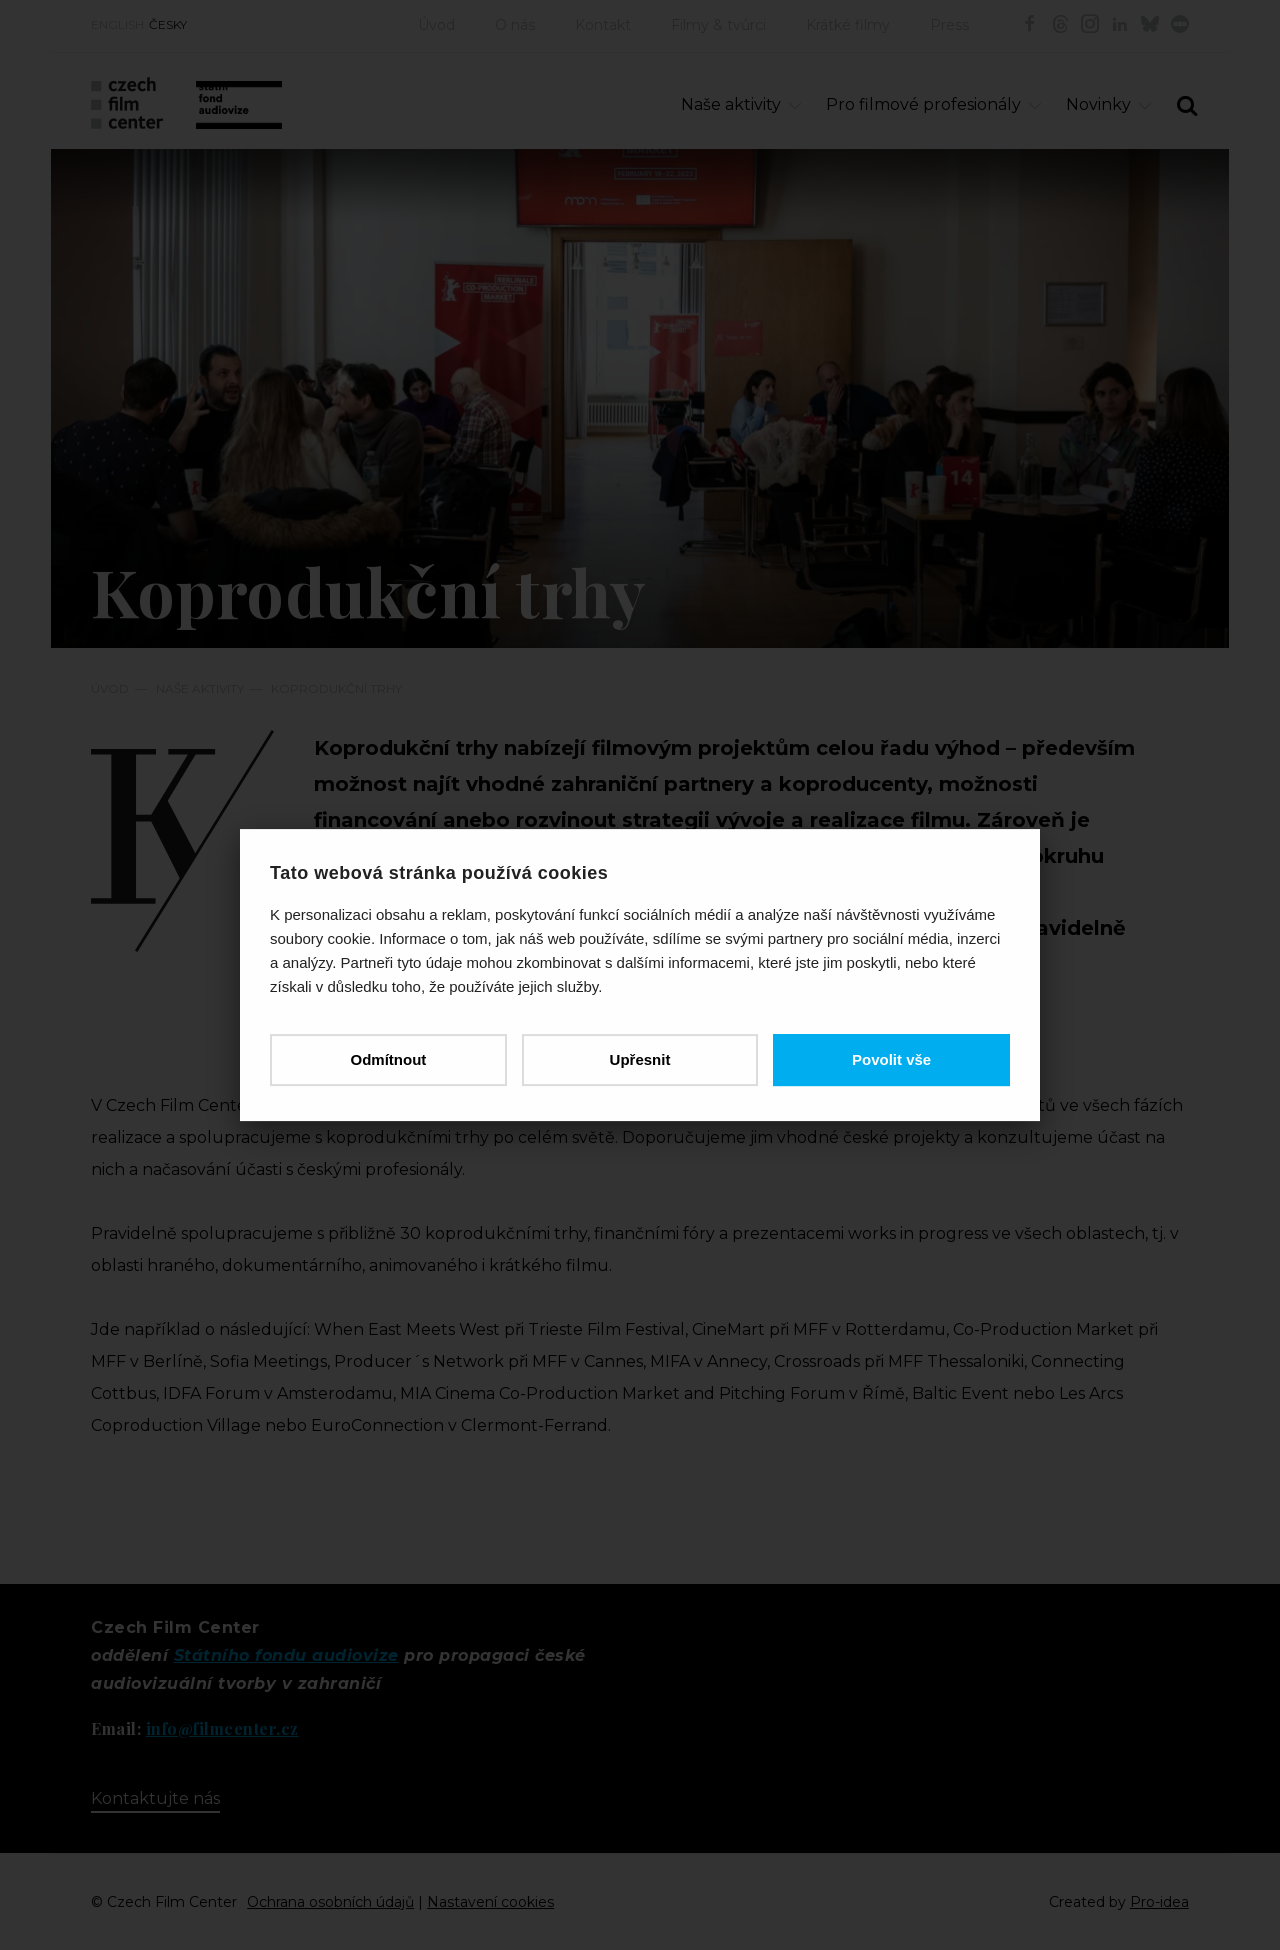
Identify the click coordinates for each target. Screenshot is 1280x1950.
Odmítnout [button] (388, 1059)
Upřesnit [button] (640, 1059)
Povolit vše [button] (891, 1059)
